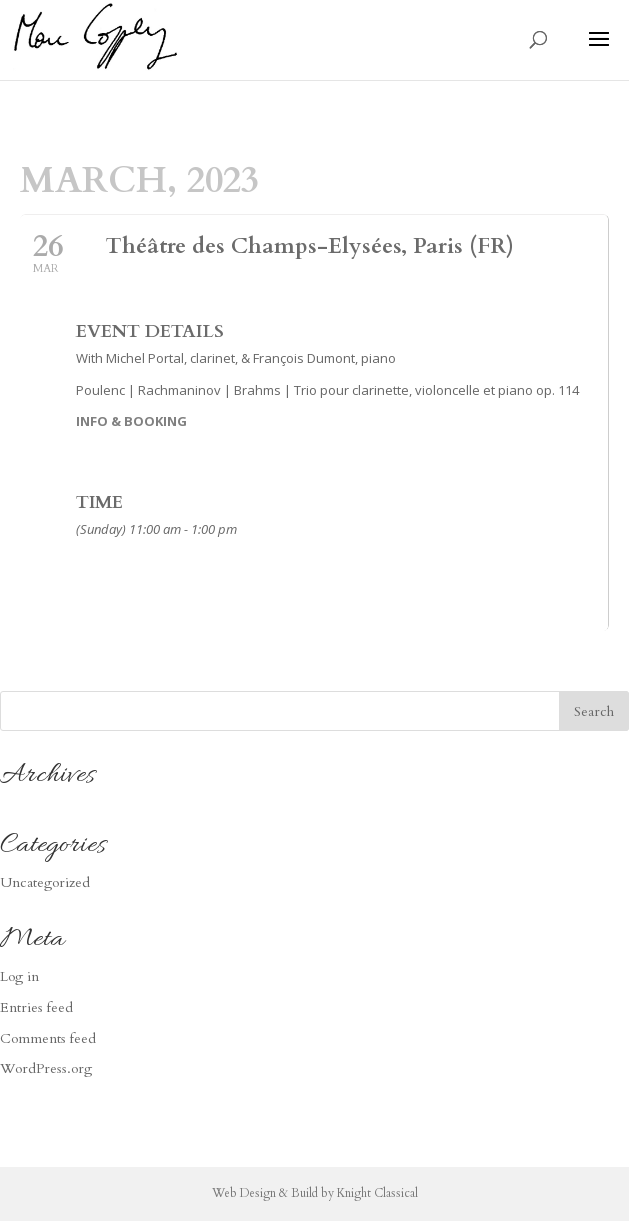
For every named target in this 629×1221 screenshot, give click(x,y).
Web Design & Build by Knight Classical (315, 1193)
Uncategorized (45, 882)
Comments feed (48, 1038)
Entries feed (36, 1007)
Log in (19, 976)
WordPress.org (46, 1068)
